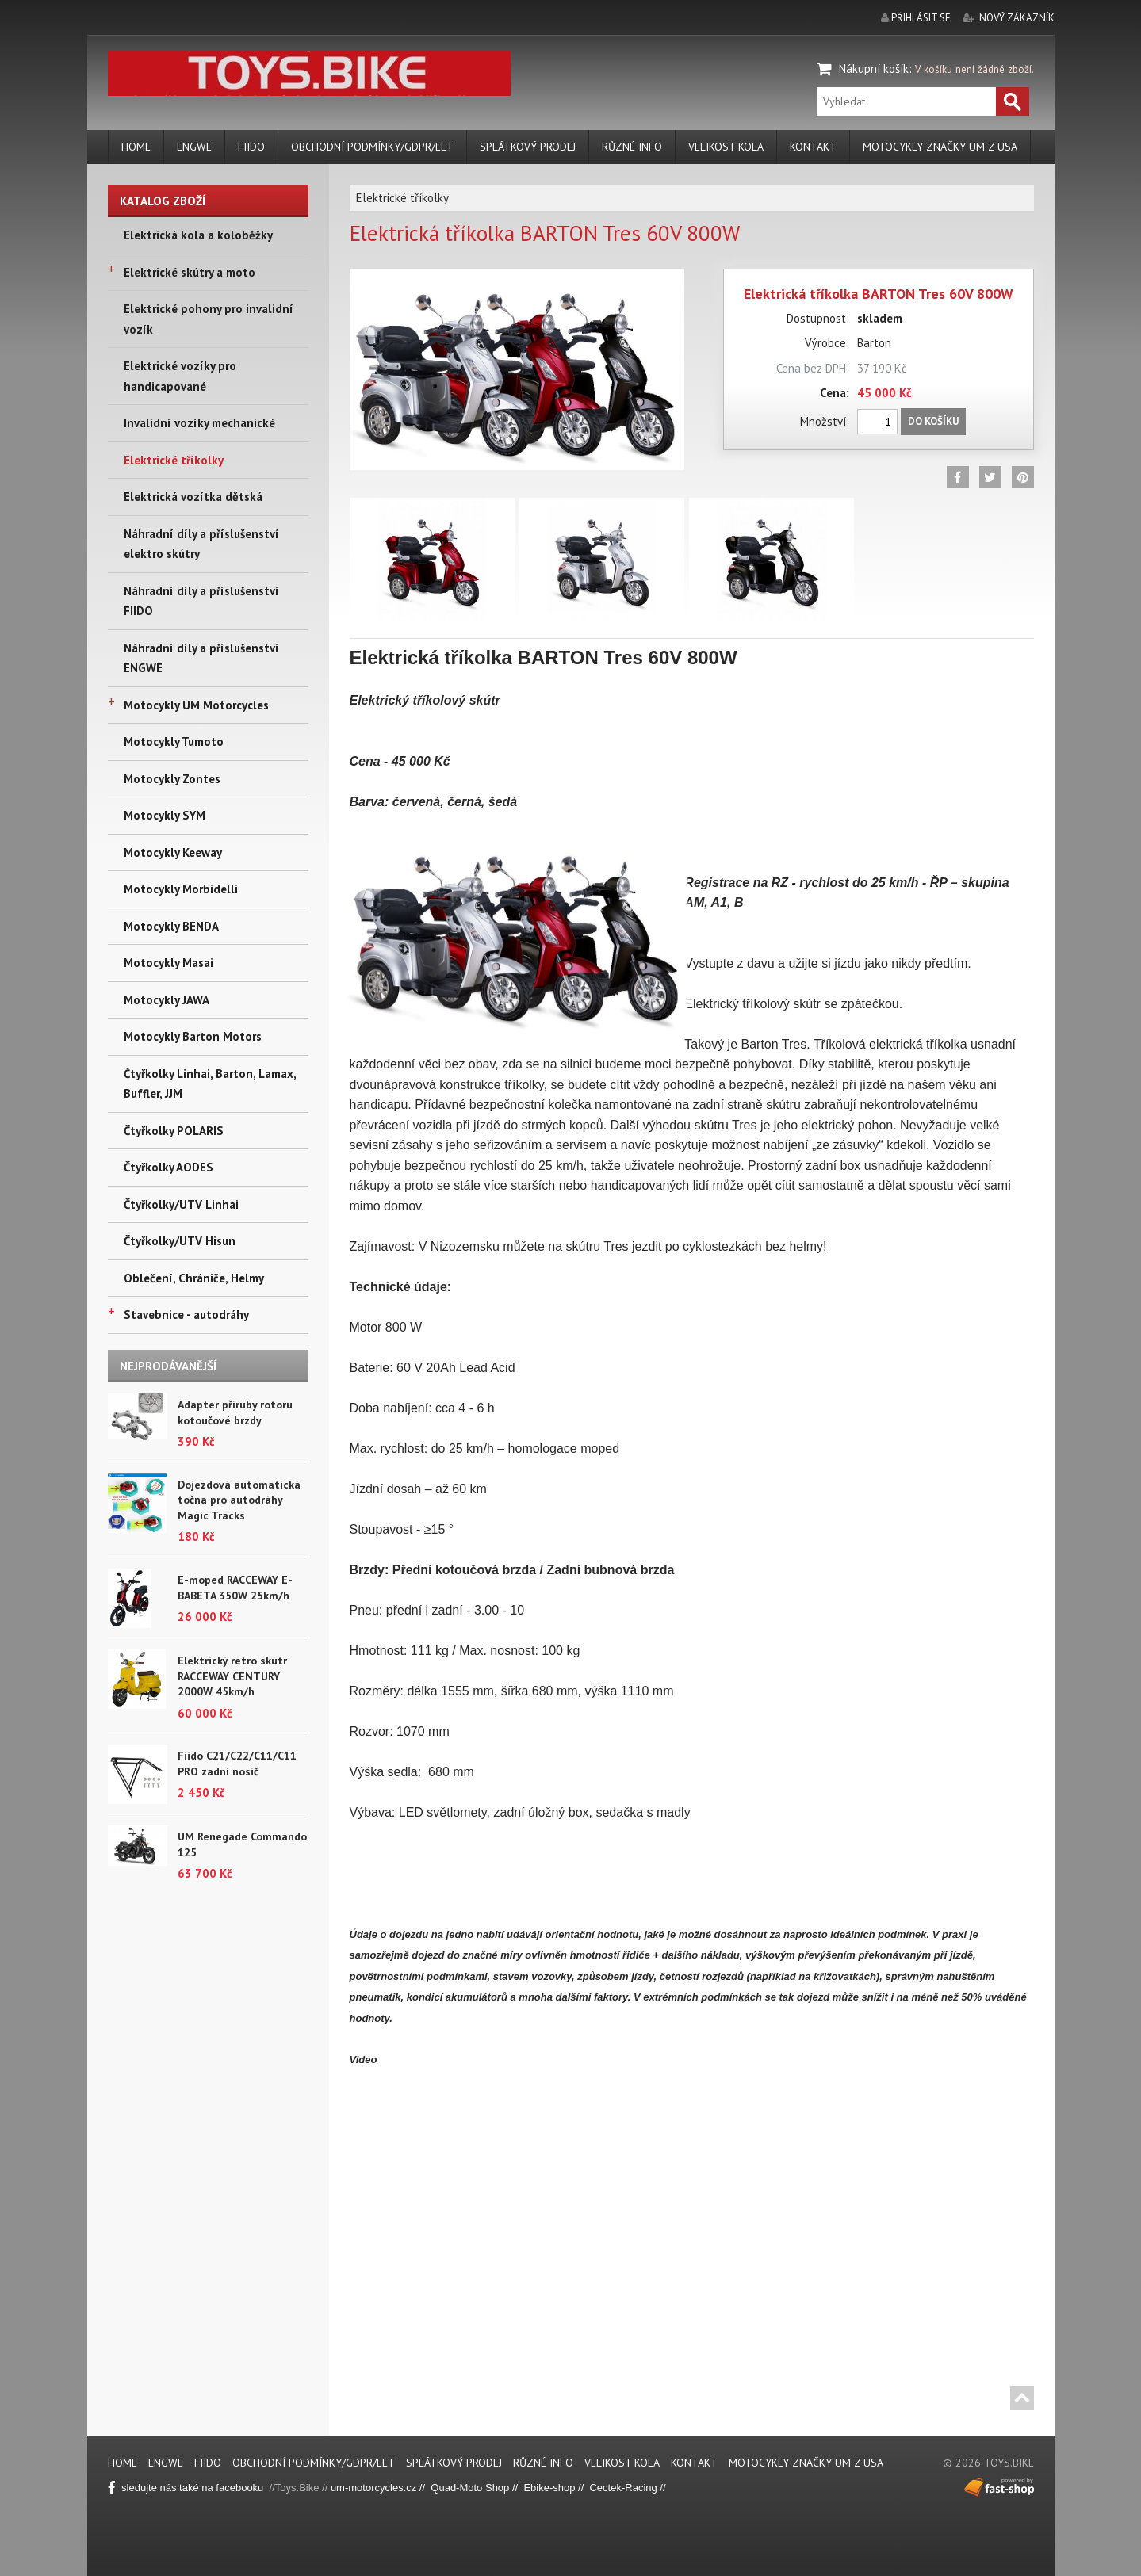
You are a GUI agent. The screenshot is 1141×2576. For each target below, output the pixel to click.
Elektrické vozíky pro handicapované (180, 376)
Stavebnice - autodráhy (186, 1314)
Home (136, 147)
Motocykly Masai (168, 962)
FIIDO (251, 147)
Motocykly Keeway (173, 852)
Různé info (632, 147)
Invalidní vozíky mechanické (199, 422)
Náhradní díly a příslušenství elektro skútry (201, 544)
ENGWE (194, 147)
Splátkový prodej (528, 147)
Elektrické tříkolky (174, 460)
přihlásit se (921, 18)
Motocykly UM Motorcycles (196, 705)
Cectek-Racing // (627, 2488)
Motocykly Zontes (172, 778)
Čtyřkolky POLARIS (174, 1130)
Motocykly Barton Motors (193, 1036)
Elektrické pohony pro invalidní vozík (208, 319)
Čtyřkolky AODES (168, 1167)
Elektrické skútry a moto (189, 272)
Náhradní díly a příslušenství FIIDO (201, 601)
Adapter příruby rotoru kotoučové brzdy (235, 1412)
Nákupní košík (874, 68)
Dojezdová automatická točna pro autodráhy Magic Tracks (239, 1500)
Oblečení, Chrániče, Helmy (194, 1278)
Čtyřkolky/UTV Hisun (179, 1240)
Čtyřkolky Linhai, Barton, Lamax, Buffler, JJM (210, 1084)
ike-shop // (562, 2488)
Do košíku (933, 421)
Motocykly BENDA (171, 926)
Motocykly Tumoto (174, 741)
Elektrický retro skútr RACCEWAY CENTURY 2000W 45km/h (232, 1676)
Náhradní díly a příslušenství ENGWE (201, 658)
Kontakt (813, 147)
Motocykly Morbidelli (181, 888)
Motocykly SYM (164, 815)
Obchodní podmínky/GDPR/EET (372, 147)
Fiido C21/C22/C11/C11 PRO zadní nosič (237, 1764)
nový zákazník (1017, 18)
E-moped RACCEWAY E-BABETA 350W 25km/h (235, 1588)
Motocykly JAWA (166, 999)
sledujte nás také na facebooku (189, 2488)
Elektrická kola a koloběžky (198, 235)
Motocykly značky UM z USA (940, 147)
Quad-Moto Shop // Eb (483, 2488)
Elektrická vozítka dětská (193, 496)
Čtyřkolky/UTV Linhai (181, 1204)
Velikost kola (726, 147)
